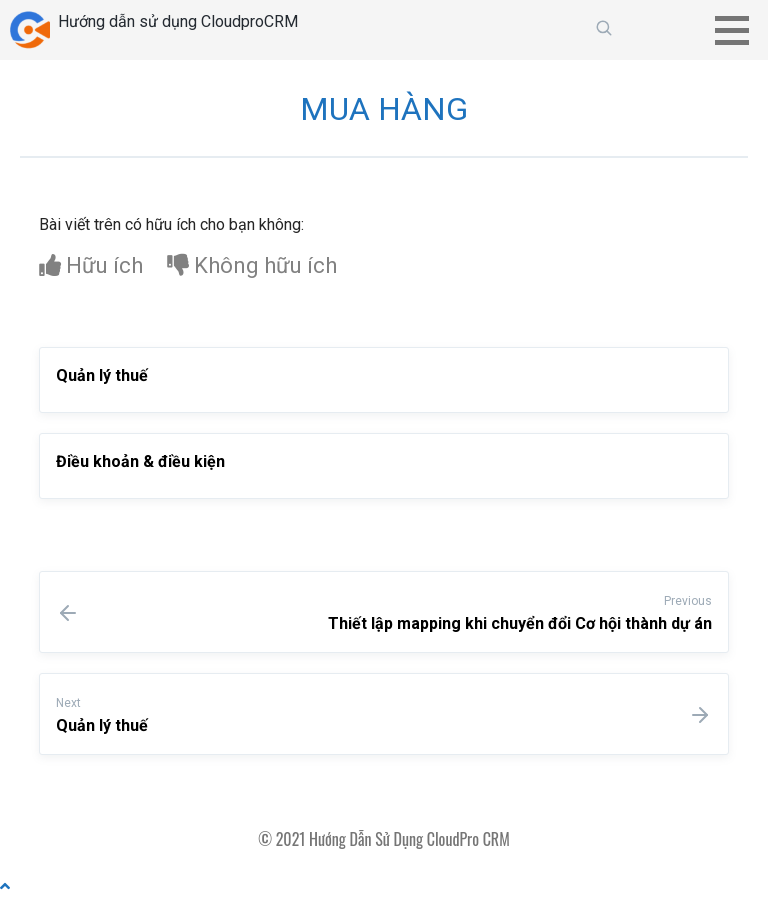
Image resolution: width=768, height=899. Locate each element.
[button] (739, 30)
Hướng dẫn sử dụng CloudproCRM (178, 21)
